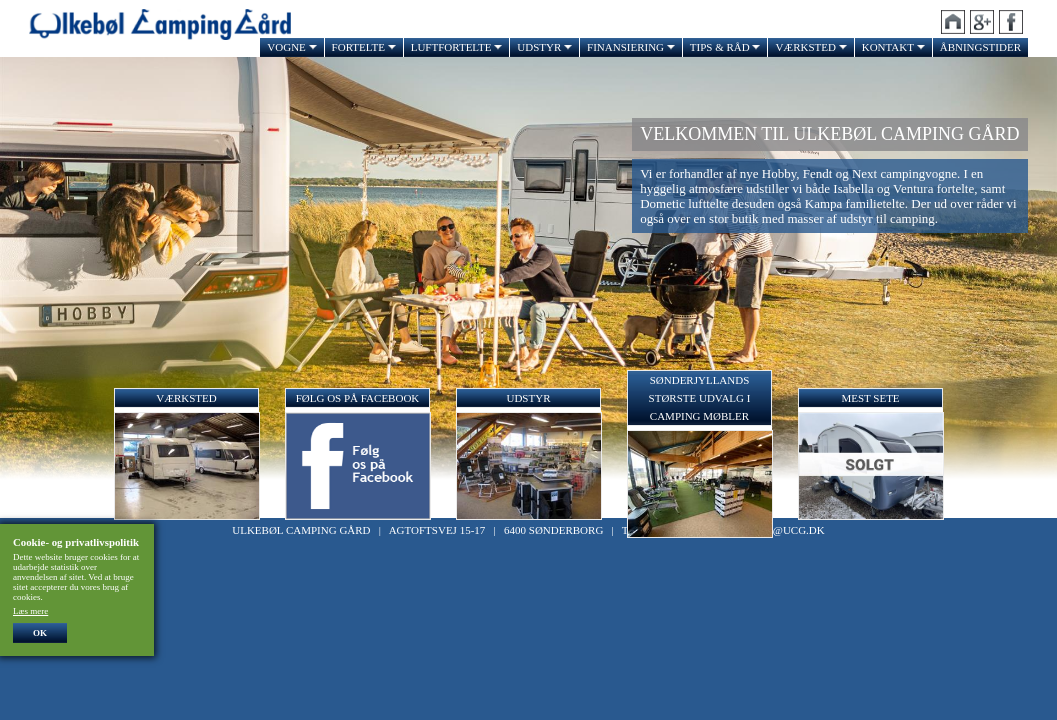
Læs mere (30, 611)
